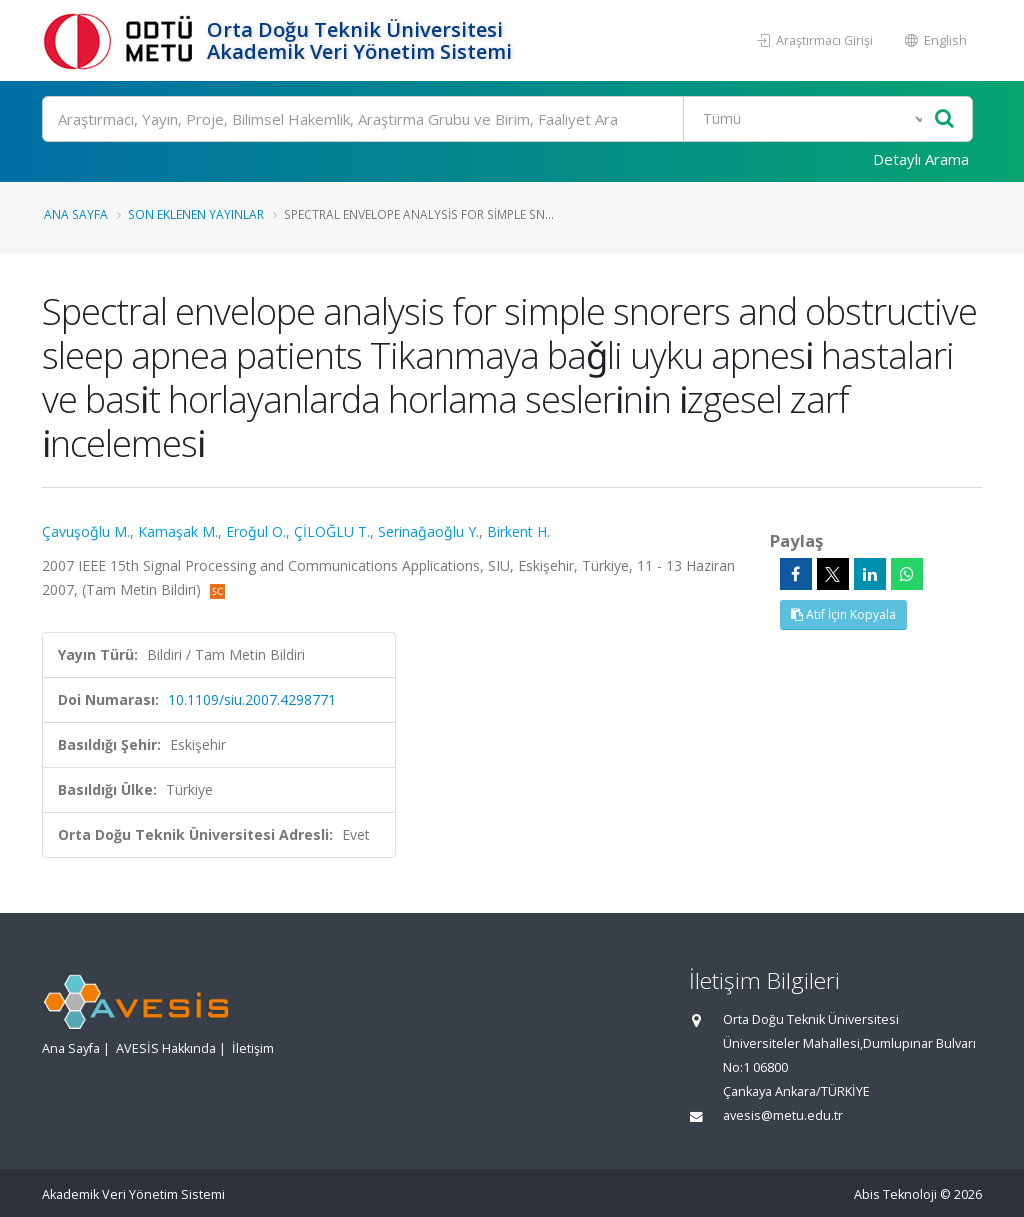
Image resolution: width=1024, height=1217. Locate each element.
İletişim (253, 1048)
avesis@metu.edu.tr (783, 1115)
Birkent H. (518, 531)
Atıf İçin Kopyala (843, 614)
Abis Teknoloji (895, 1194)
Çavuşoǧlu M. (86, 531)
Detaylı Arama (921, 159)
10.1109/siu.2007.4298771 (252, 699)
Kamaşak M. (178, 531)
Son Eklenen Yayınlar (196, 214)
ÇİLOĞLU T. (332, 531)
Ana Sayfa (76, 214)
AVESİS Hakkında (166, 1048)
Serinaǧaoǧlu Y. (428, 531)
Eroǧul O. (256, 531)
